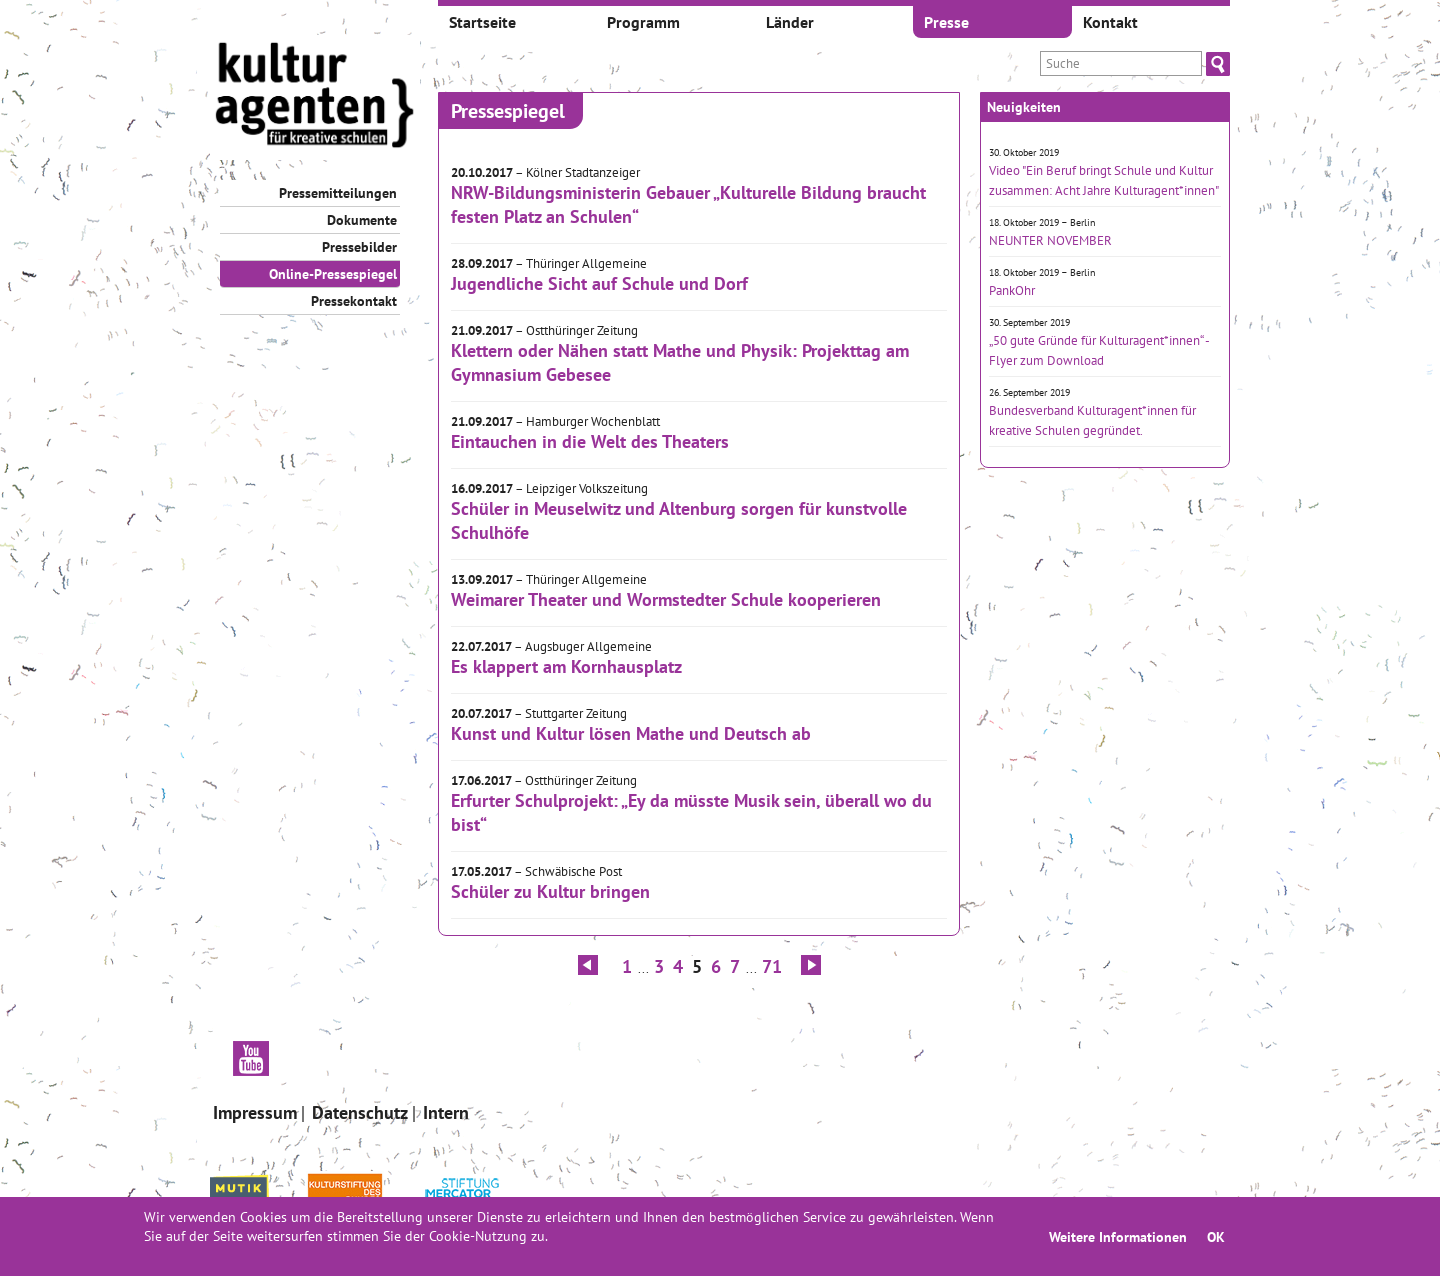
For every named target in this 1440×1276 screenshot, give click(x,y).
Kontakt (1110, 22)
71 (772, 966)
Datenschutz (360, 1112)
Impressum (255, 1112)
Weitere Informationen (1118, 1236)
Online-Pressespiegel (333, 274)
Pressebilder (359, 247)
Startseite (482, 22)
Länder (790, 22)
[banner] (315, 97)
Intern (446, 1112)
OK (1216, 1236)
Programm (643, 22)
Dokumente (362, 220)
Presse (946, 22)
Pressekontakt (354, 301)
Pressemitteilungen (338, 193)
